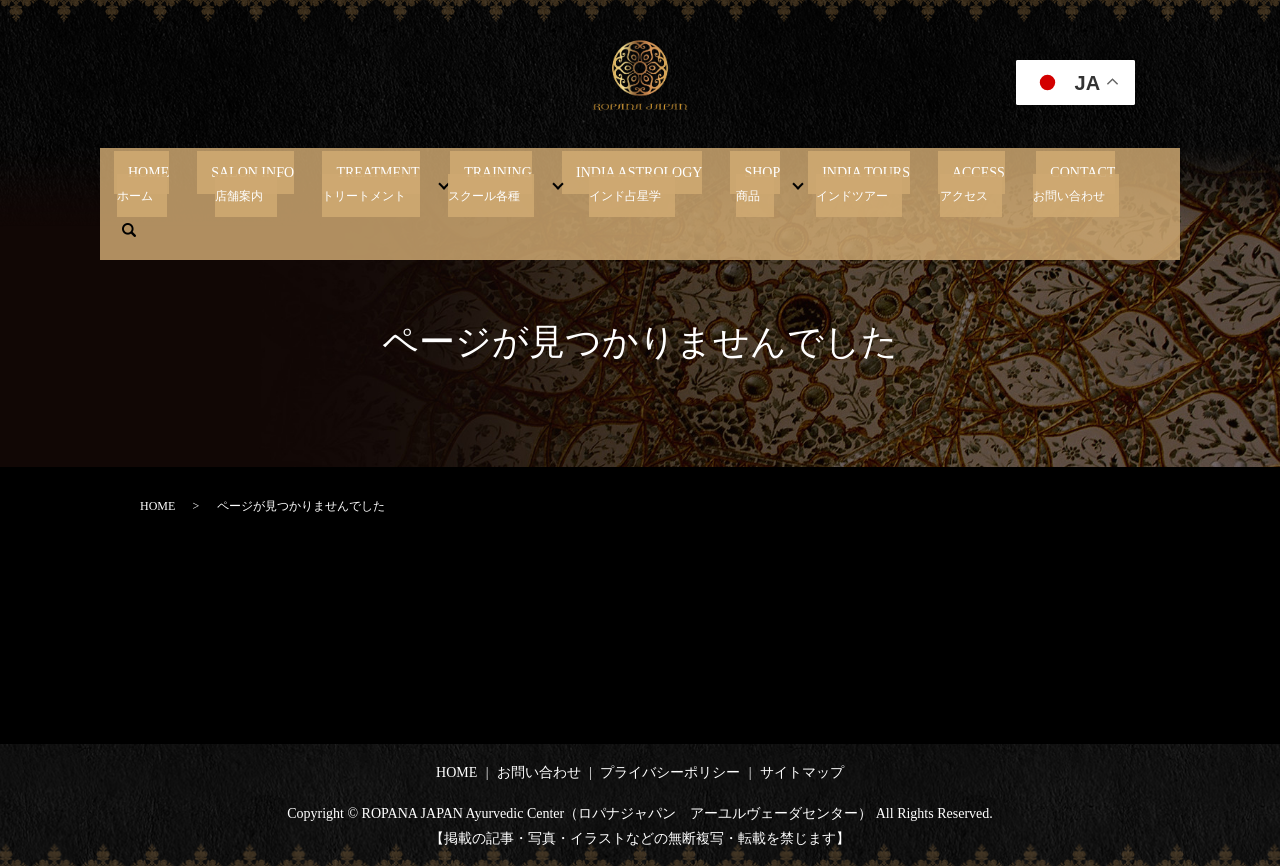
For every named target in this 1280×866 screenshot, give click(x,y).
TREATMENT (394, 183)
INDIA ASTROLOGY (627, 183)
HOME (192, 183)
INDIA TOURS (826, 183)
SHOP (736, 183)
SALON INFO (282, 183)
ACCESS (924, 183)
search (1093, 183)
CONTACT (1014, 183)
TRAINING (500, 183)
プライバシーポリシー (670, 772)
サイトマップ (802, 772)
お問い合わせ (539, 772)
